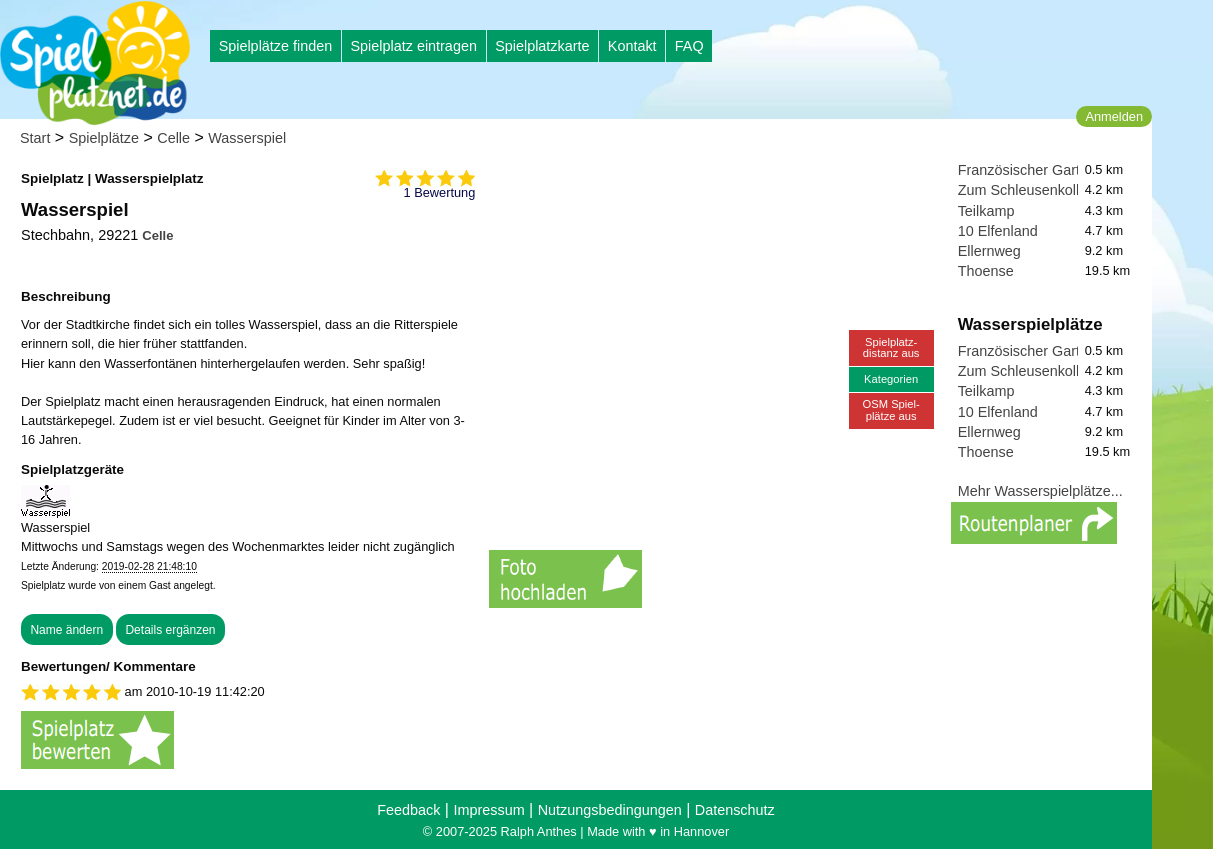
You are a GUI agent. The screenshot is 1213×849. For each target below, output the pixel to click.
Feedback (408, 810)
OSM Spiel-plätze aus (891, 409)
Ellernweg (989, 251)
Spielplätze (104, 138)
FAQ (689, 46)
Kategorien (891, 379)
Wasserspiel (247, 138)
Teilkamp (986, 211)
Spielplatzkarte (542, 46)
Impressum (488, 810)
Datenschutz (735, 810)
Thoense (986, 271)
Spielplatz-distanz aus (891, 347)
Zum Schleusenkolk (1021, 190)
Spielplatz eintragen (413, 46)
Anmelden (1114, 116)
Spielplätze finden (276, 46)
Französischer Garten (1027, 170)
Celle (173, 138)
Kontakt (632, 46)
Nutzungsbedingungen (610, 810)
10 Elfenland (998, 231)
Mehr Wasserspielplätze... (1040, 491)
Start (35, 138)
